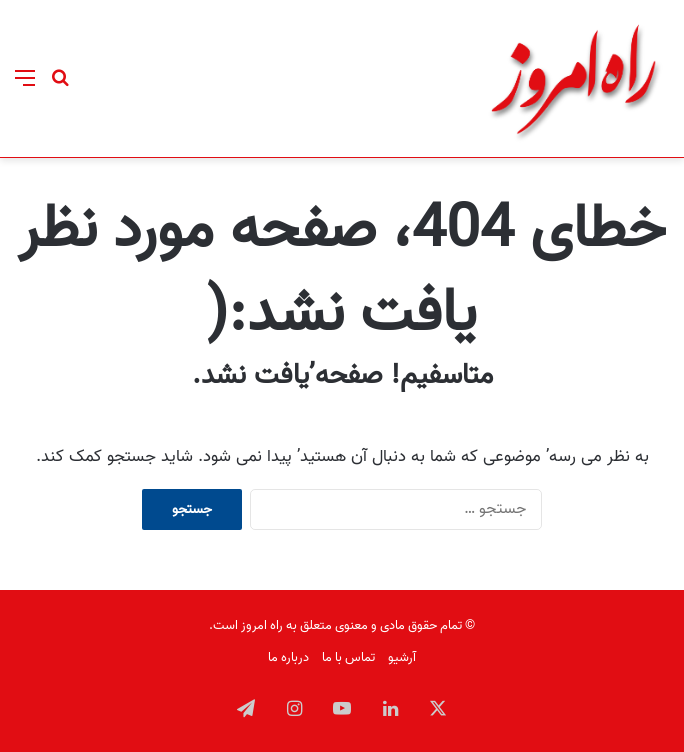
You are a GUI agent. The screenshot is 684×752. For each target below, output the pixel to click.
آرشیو (402, 657)
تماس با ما (348, 657)
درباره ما (288, 657)
